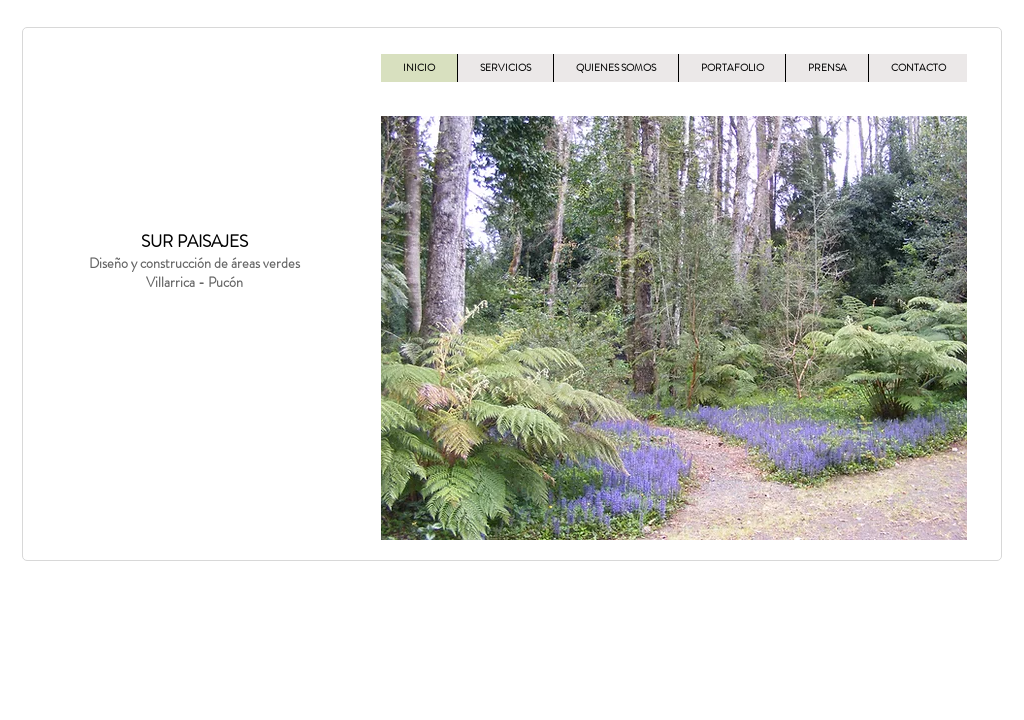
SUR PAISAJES (194, 241)
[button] (674, 328)
